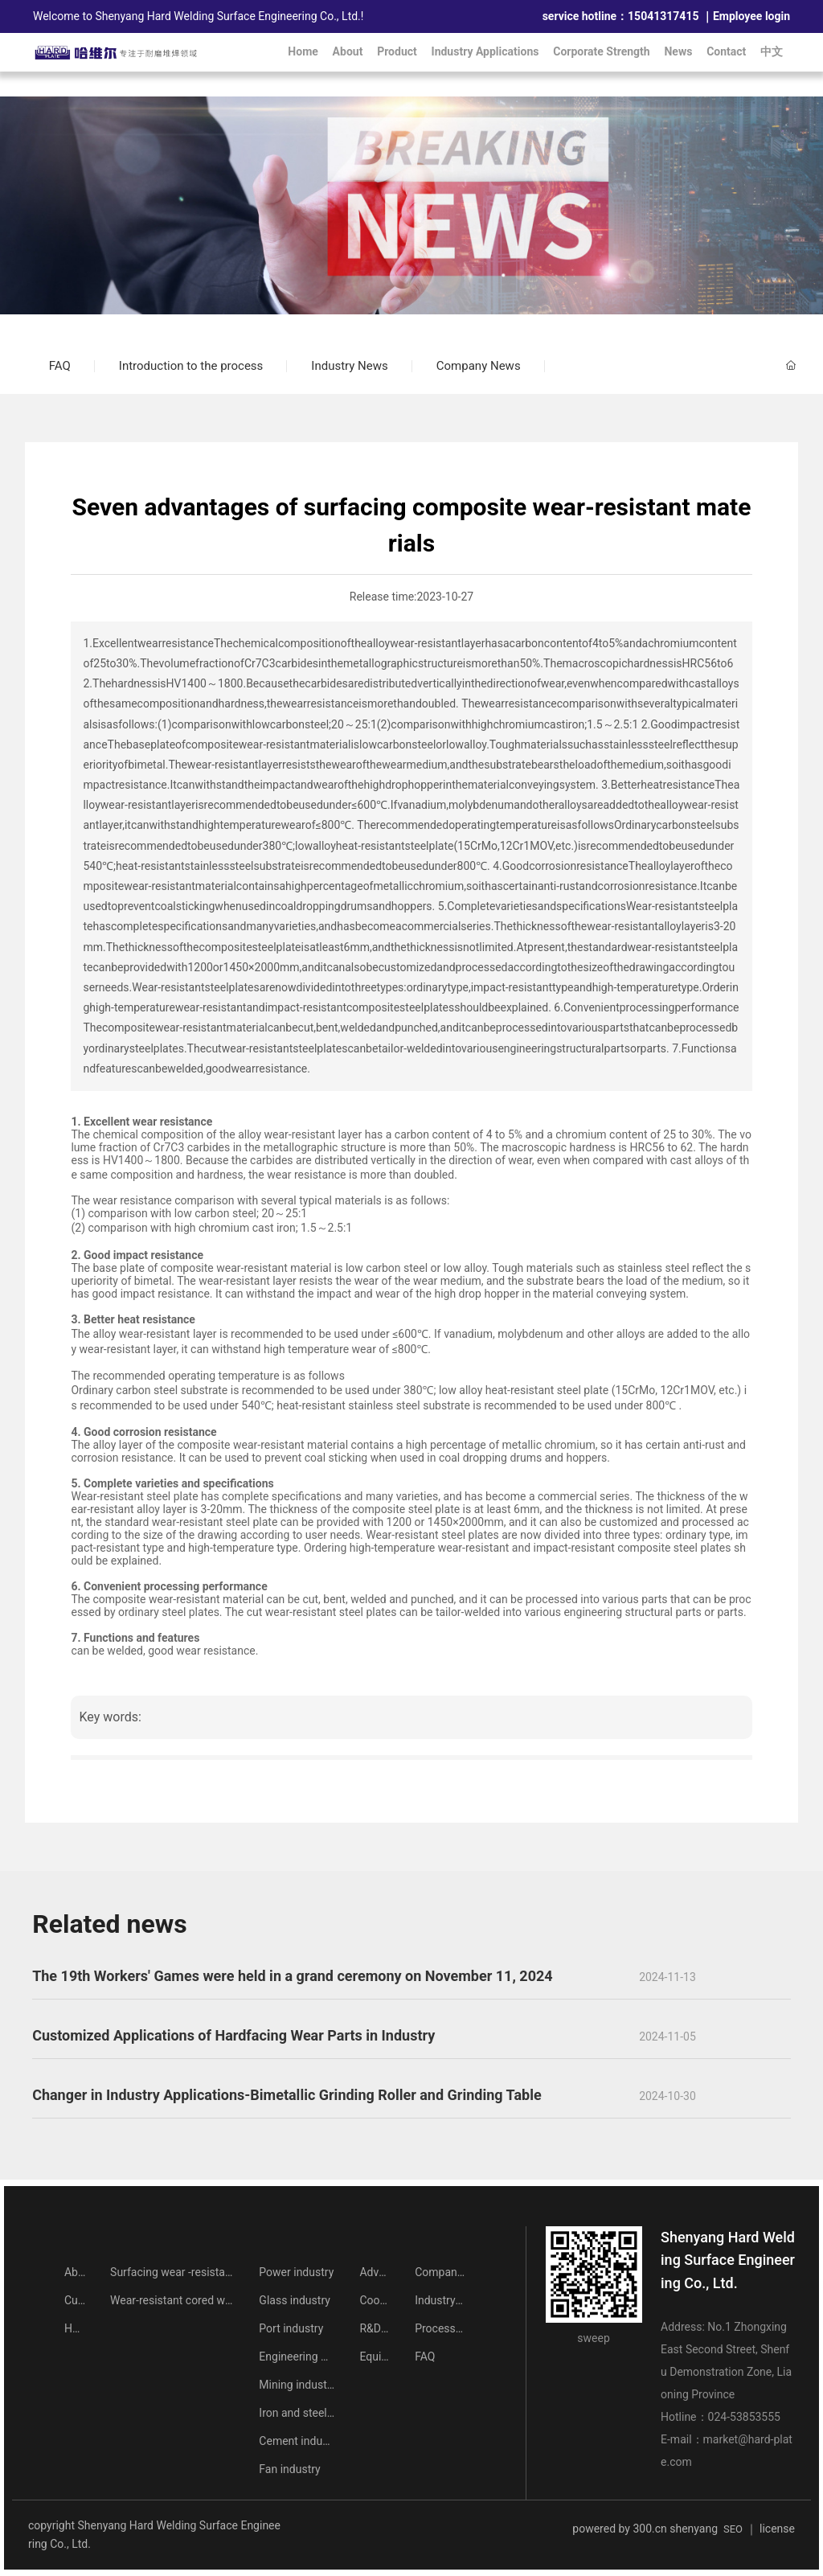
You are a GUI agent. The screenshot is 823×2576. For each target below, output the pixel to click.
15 (634, 16)
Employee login (751, 16)
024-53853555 (744, 2416)
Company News (478, 366)
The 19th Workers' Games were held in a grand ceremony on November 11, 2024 (292, 1975)
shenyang (693, 2528)
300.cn (649, 2528)
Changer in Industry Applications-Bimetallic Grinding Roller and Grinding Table (287, 2094)
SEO (733, 2529)
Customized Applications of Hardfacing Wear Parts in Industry (233, 2035)
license (777, 2528)
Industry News (349, 366)
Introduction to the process (191, 366)
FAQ (60, 366)
